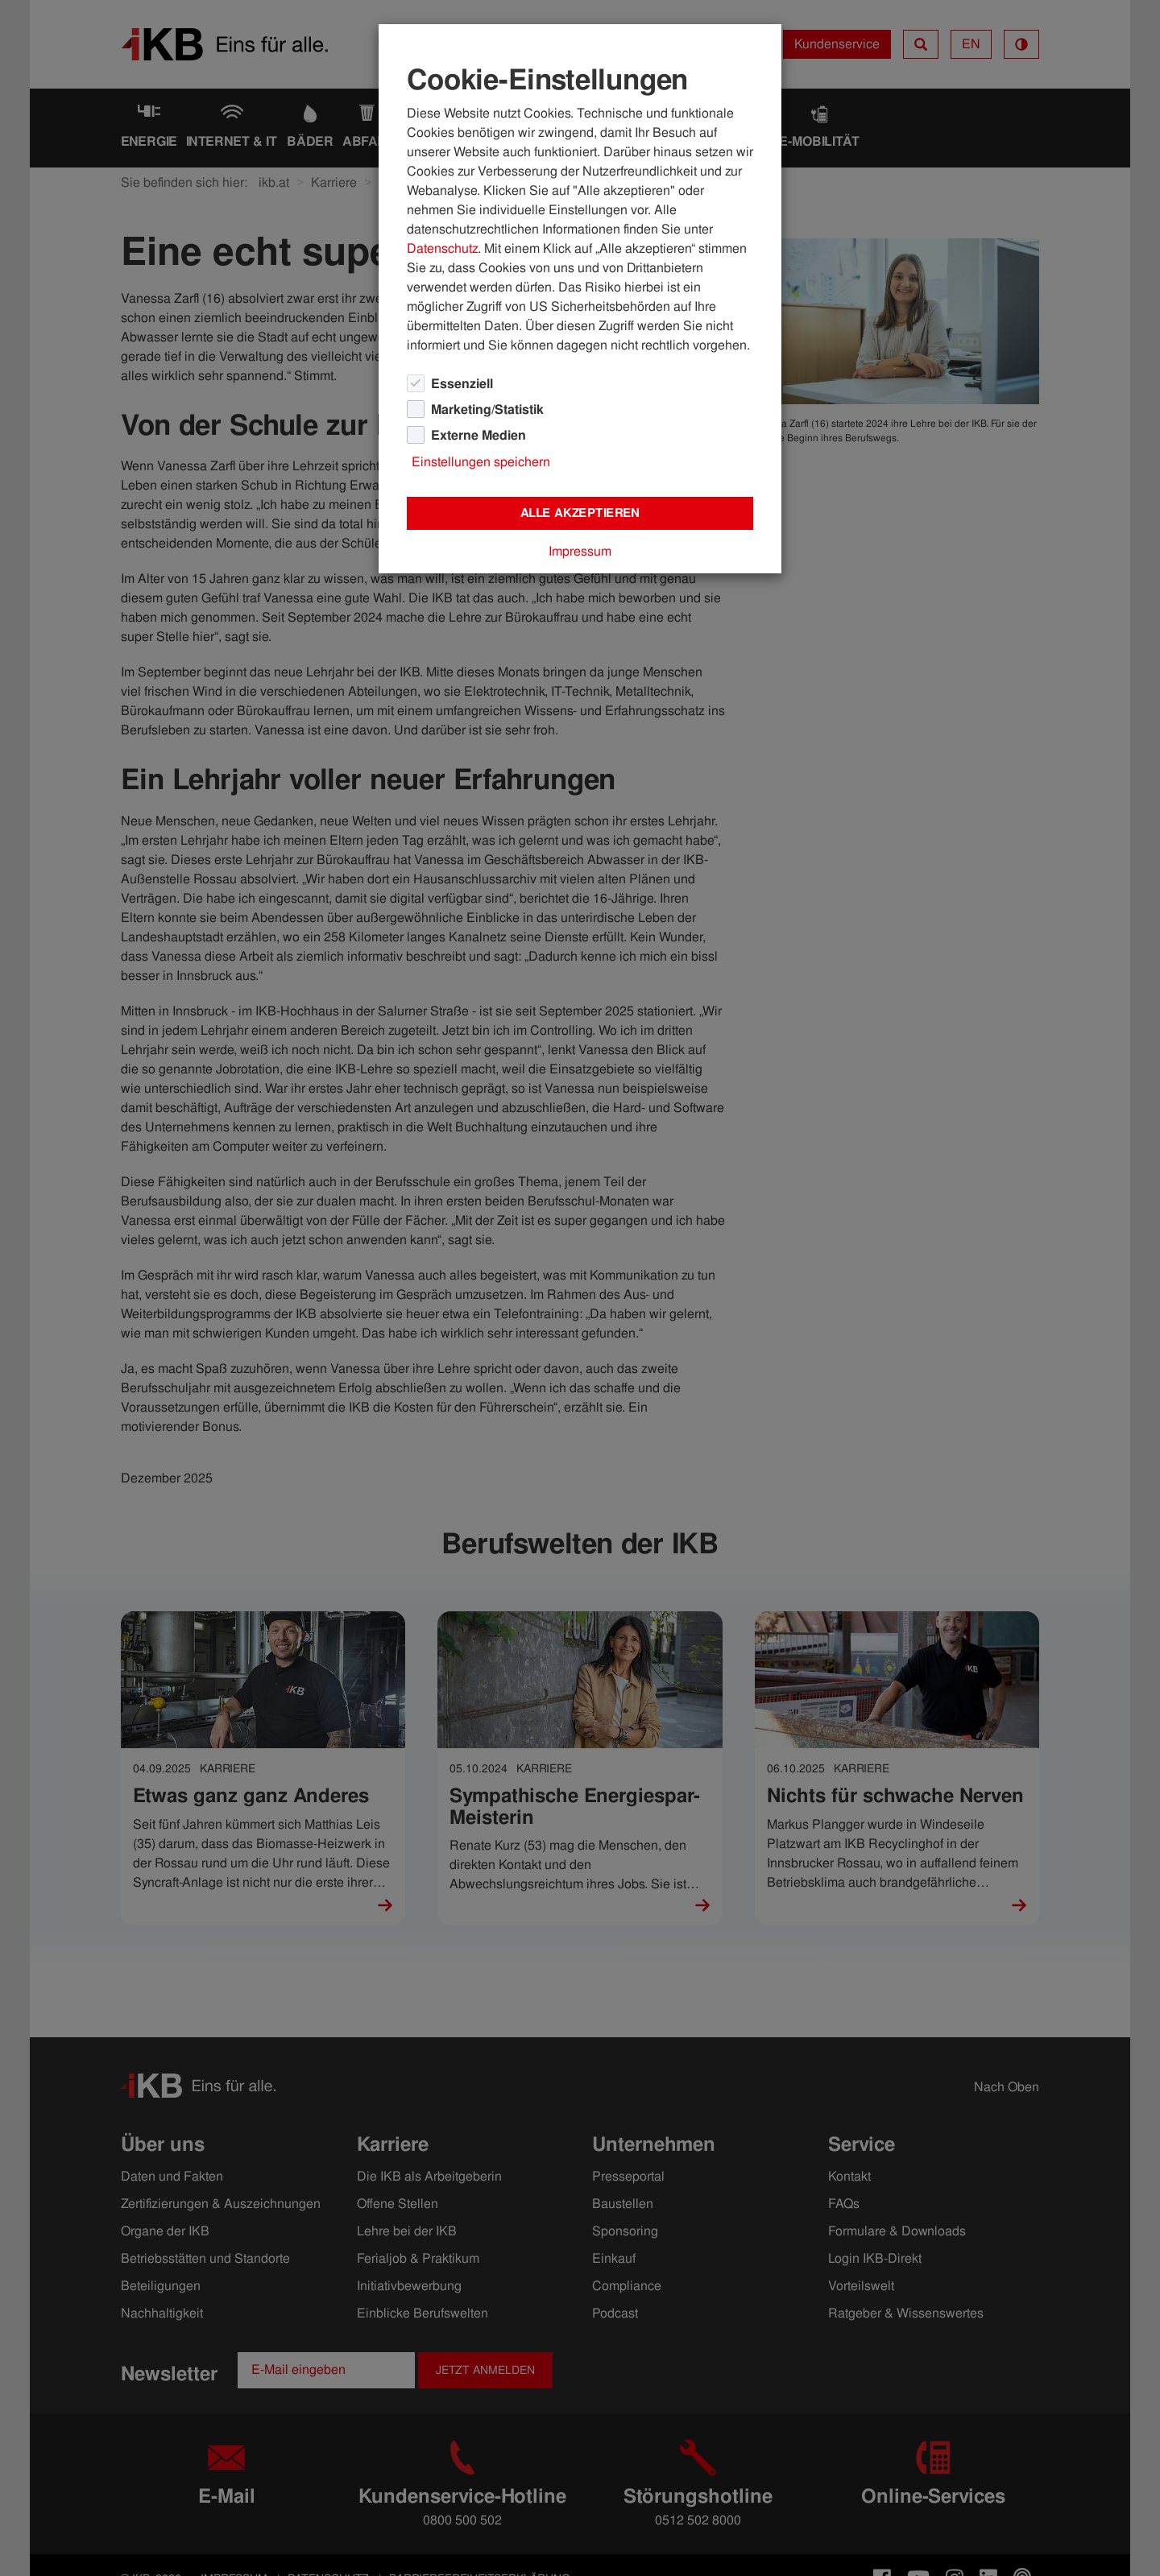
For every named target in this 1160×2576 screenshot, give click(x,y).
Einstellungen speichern (481, 461)
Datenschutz (442, 248)
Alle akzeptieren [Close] (580, 513)
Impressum (580, 551)
